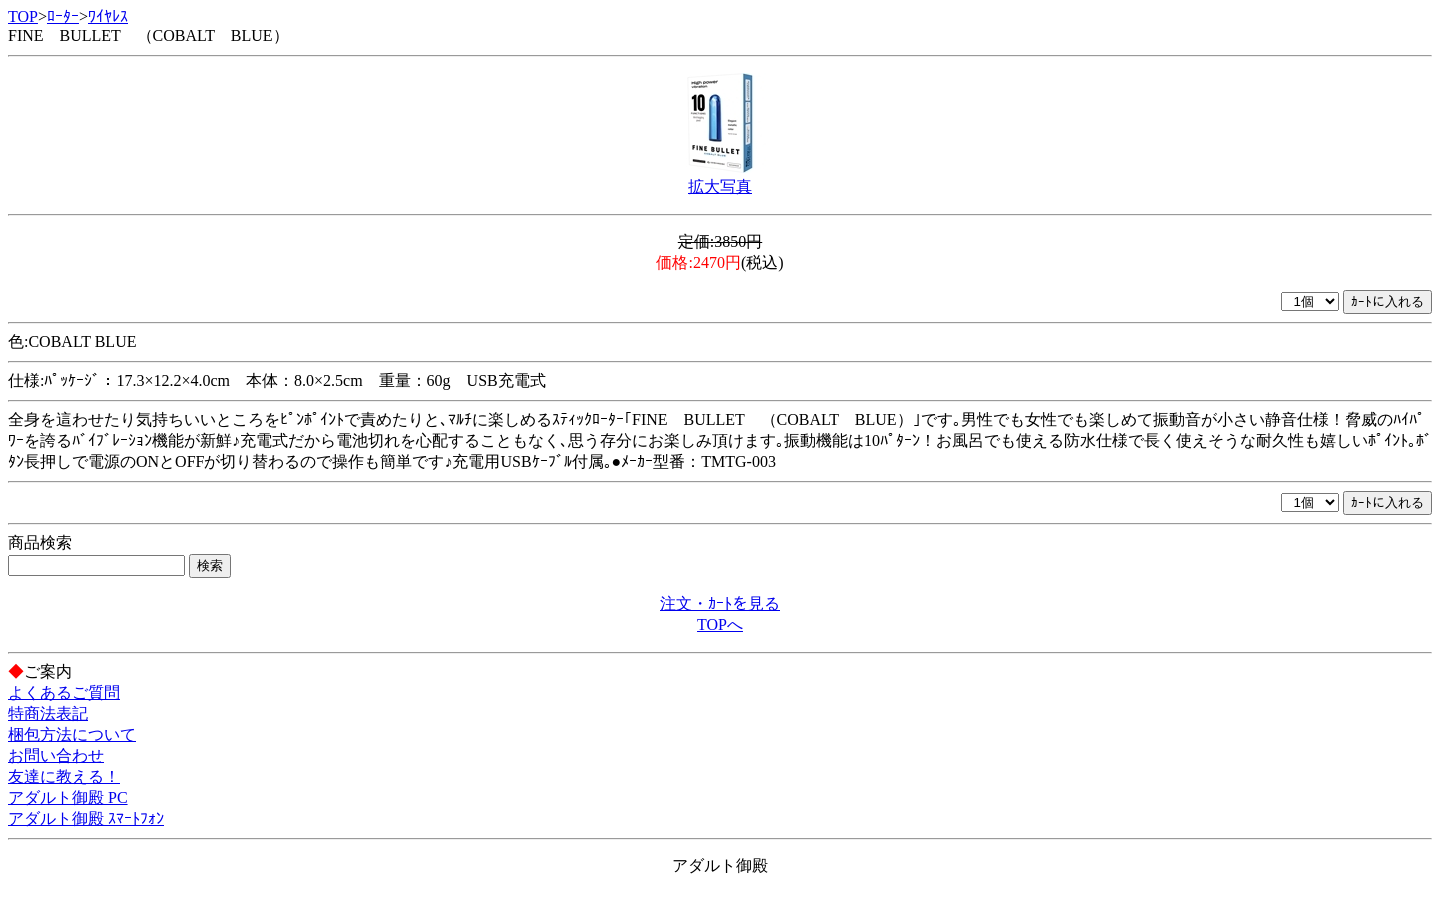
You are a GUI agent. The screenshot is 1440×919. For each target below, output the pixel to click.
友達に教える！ (64, 776)
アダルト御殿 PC (68, 797)
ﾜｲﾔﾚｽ (108, 16)
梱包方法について (72, 734)
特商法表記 (48, 713)
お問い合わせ (56, 755)
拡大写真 (720, 186)
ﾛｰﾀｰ (63, 16)
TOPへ (720, 624)
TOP (23, 16)
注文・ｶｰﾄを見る (720, 603)
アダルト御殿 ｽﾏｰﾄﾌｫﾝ (86, 818)
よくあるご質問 (64, 692)
